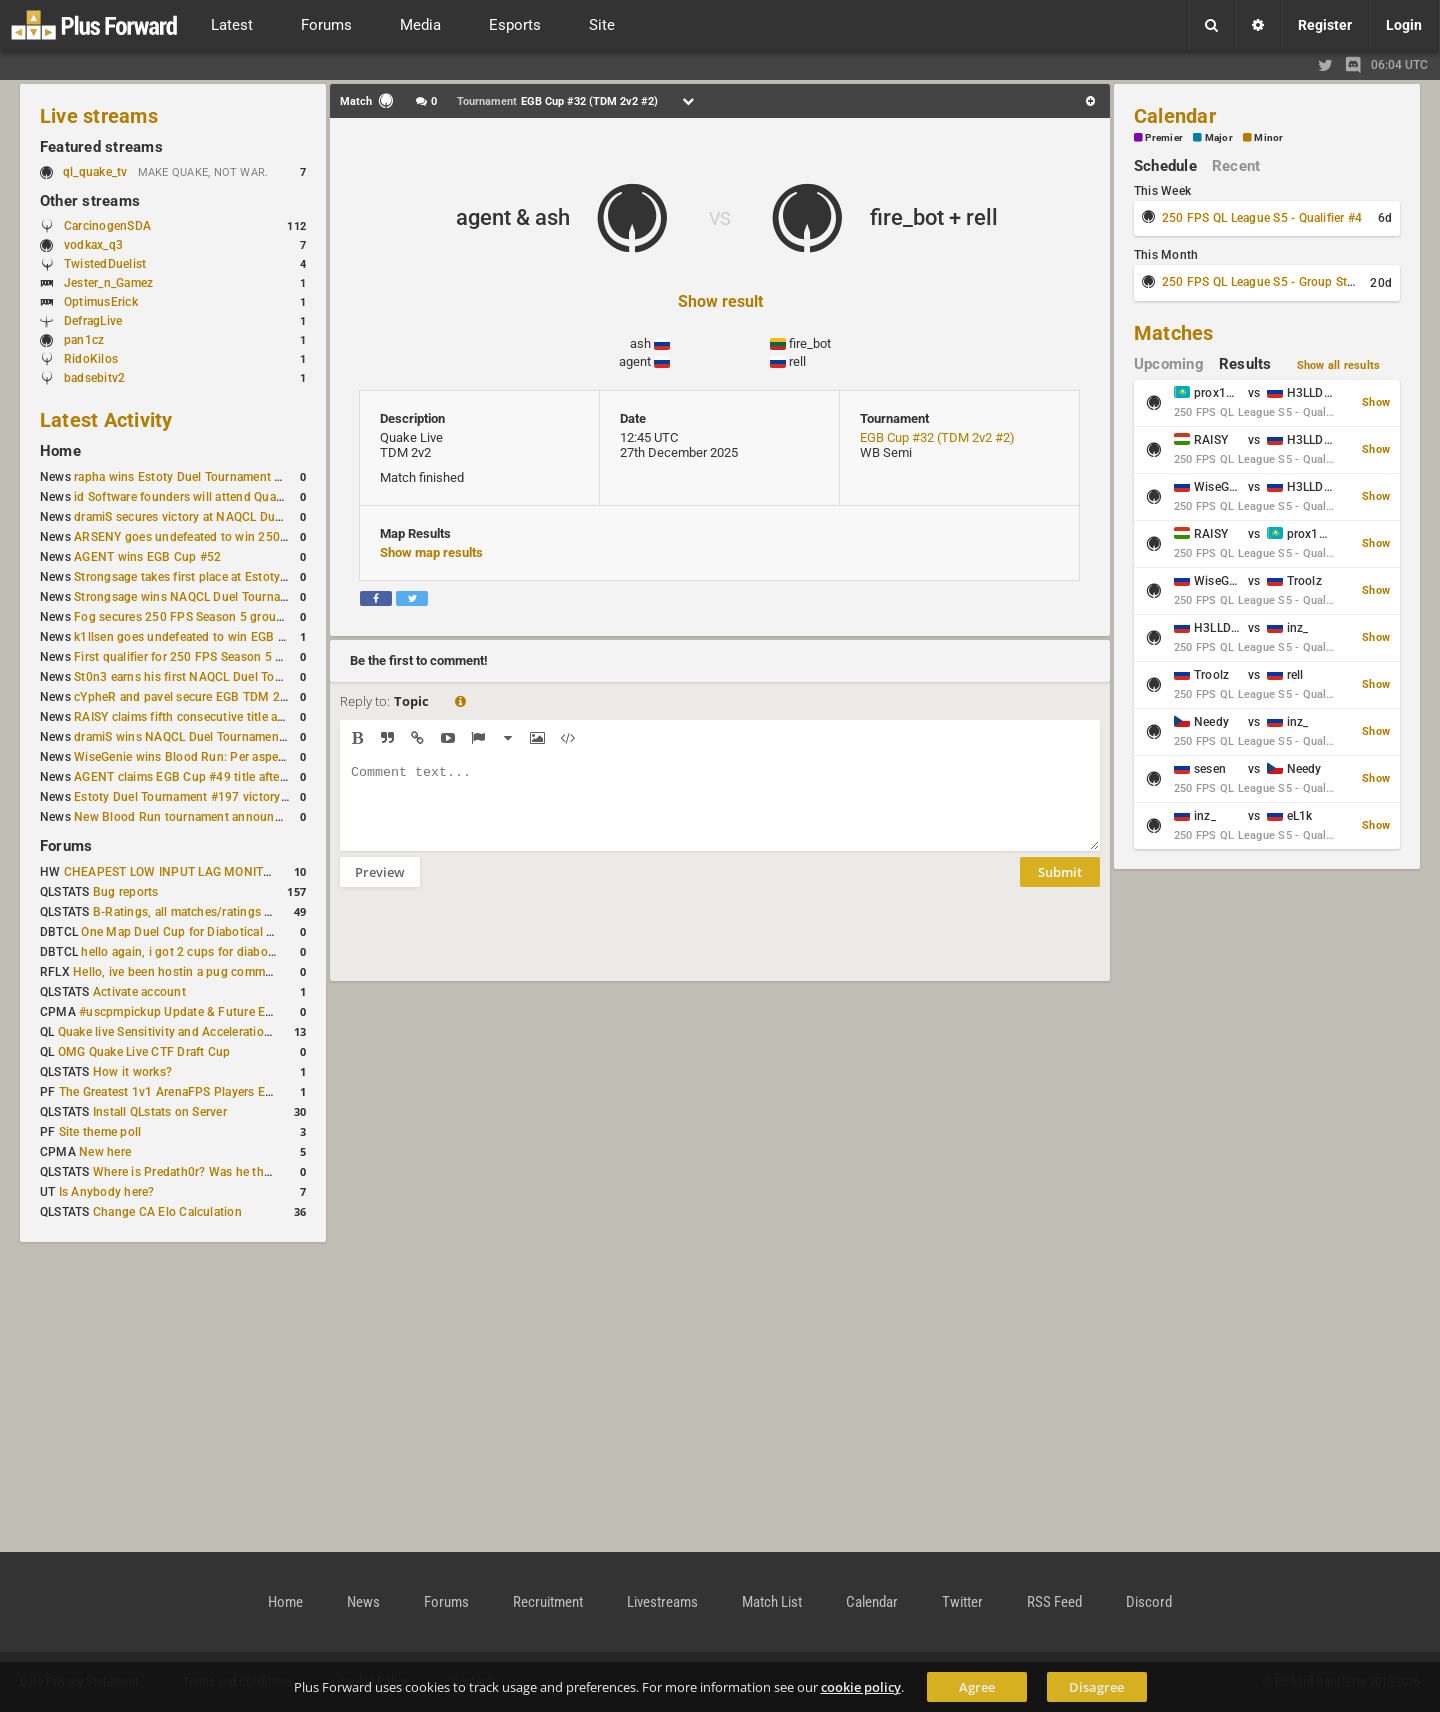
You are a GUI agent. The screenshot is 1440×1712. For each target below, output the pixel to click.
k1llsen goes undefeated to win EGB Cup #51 (199, 637)
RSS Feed (1054, 1602)
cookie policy (861, 1687)
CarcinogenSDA (107, 226)
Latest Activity (106, 420)
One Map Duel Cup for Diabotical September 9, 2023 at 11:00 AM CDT (275, 932)
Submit (1060, 887)
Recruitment (548, 1602)
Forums (66, 846)
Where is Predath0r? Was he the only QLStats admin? (240, 1172)
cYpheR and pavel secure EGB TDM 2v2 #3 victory (213, 697)
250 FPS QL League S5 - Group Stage (1264, 282)
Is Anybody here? (107, 1192)
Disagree (1096, 1687)
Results (1245, 364)
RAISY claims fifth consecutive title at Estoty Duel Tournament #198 (262, 717)
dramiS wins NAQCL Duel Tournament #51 (191, 737)
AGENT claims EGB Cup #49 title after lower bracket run (228, 777)
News (363, 1602)
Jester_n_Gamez (108, 283)
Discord (1149, 1602)
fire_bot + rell (934, 217)
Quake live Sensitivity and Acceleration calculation (196, 1032)
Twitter (962, 1602)
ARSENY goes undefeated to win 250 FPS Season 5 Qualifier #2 (250, 537)
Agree (977, 1687)
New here (105, 1152)
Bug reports (126, 892)
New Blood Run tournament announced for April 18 (217, 817)
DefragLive (93, 321)
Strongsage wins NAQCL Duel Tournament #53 (203, 597)
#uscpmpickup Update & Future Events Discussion (219, 1012)
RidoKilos (91, 359)
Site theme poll (100, 1132)
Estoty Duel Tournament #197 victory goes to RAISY (218, 797)
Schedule (1165, 166)
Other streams (90, 201)
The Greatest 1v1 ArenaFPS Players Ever (170, 1092)
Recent (1236, 166)
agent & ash (513, 217)
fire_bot (810, 343)
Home (60, 451)
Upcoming (1169, 364)
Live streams (99, 116)
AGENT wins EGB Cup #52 (147, 557)
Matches (1174, 333)
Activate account (139, 992)
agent (635, 361)
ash (640, 343)
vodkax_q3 (93, 245)
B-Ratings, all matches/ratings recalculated (212, 912)
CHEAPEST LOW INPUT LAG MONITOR (172, 872)
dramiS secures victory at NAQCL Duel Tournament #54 (226, 517)
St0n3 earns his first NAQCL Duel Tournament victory (221, 677)
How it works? (132, 1072)
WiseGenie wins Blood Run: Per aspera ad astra (205, 757)
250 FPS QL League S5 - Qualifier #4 (1262, 218)
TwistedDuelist (105, 264)
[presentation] (492, 947)
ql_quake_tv (95, 172)
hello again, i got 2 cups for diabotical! (187, 952)
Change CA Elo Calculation (167, 1212)
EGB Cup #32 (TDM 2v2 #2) (937, 437)
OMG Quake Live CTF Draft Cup (144, 1052)
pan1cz (84, 340)
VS (720, 218)
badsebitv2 (94, 378)
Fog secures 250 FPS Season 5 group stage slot (207, 617)
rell (797, 361)
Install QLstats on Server (160, 1112)
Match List (772, 1602)
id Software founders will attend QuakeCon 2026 (208, 497)
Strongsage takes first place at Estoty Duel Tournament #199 (242, 577)
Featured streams (101, 147)
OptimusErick (101, 302)
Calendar (1175, 116)
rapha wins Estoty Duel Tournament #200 (188, 477)
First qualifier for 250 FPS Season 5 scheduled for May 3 (231, 657)
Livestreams (662, 1602)
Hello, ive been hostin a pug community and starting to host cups (254, 972)
